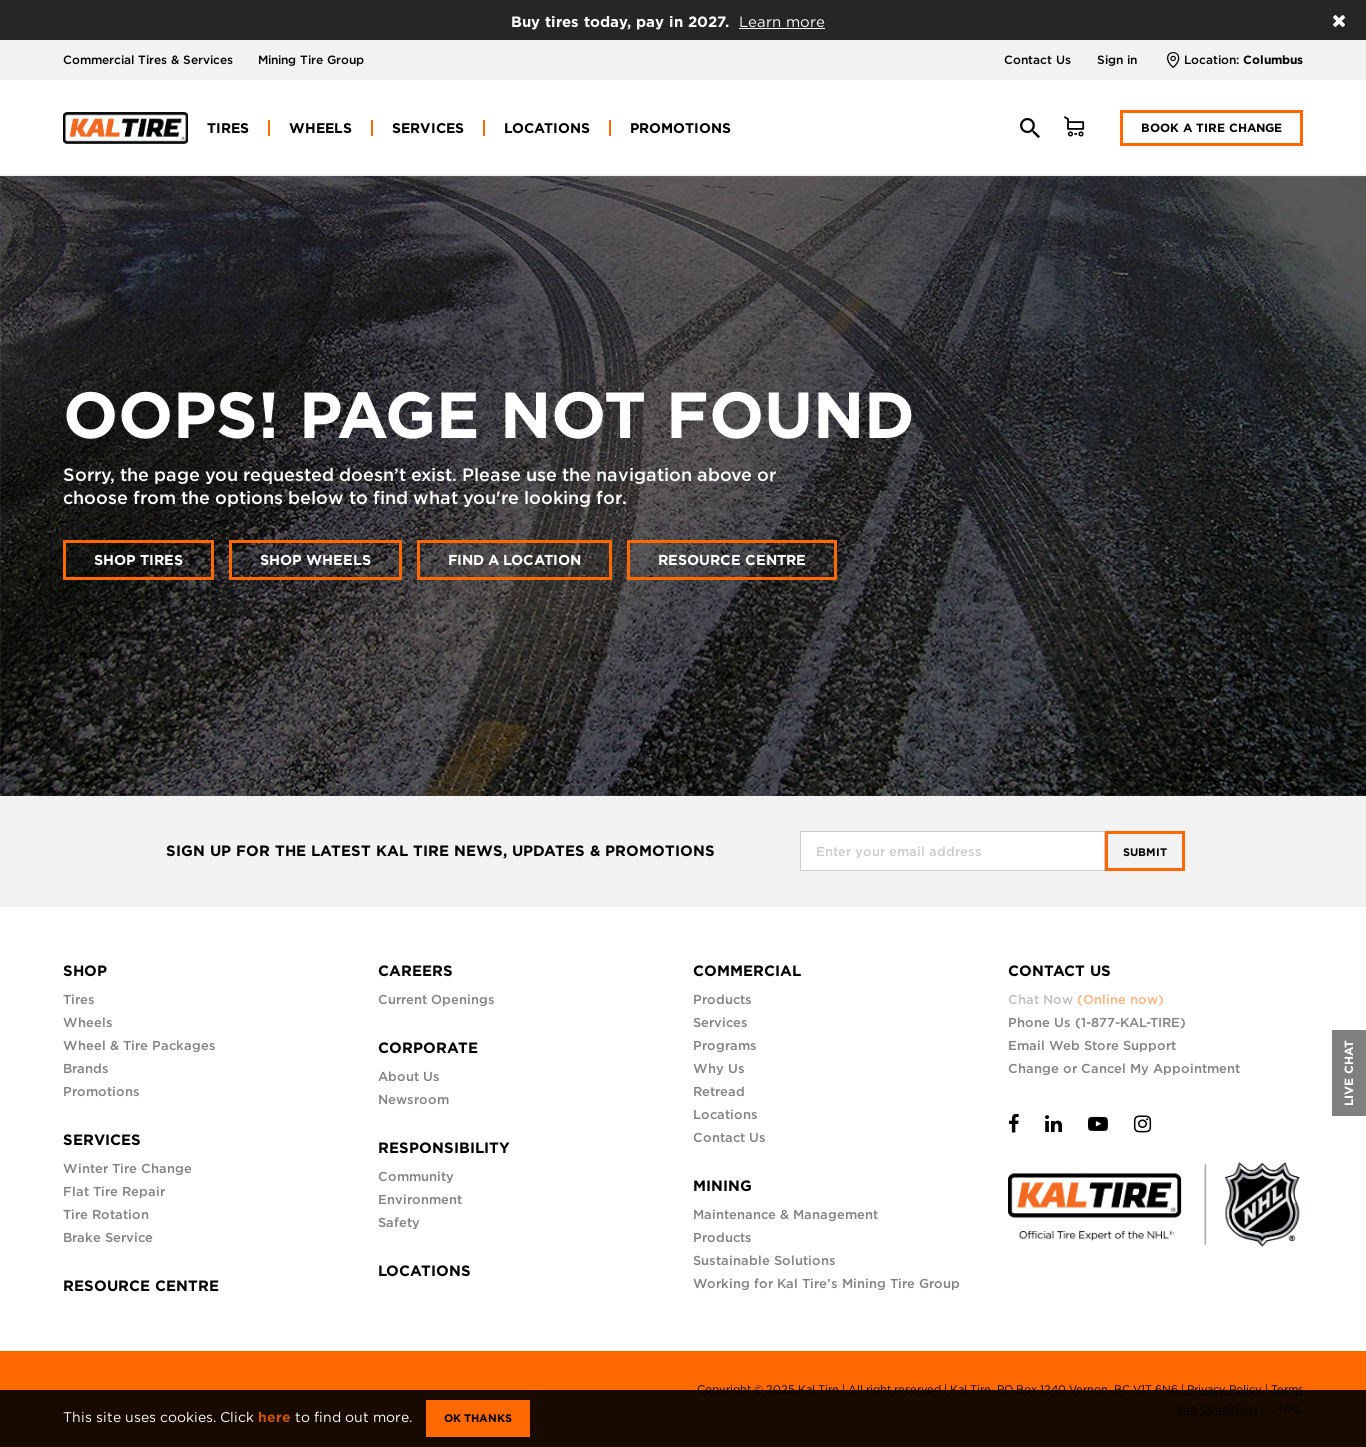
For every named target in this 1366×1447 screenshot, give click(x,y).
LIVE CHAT (1348, 1073)
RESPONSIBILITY (444, 1148)
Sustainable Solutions (764, 1260)
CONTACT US (1059, 971)
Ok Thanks (478, 1418)
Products (722, 999)
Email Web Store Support (1092, 1045)
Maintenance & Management (785, 1214)
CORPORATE (428, 1048)
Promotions (101, 1091)
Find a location (514, 559)
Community (416, 1176)
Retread (719, 1091)
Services (720, 1022)
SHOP (85, 971)
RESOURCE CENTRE (141, 1286)
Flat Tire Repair (114, 1191)
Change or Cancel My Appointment (1124, 1068)
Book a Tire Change (1211, 127)
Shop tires (138, 559)
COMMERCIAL (747, 971)
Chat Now (1086, 999)
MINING (722, 1186)
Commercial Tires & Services (148, 59)
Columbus (1273, 59)
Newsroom (413, 1099)
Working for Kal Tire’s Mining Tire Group (826, 1283)
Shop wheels (315, 559)
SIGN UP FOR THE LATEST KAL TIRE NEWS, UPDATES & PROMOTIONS (440, 851)
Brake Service (108, 1237)
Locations (725, 1114)
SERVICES (102, 1140)
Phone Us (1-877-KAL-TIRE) (1097, 1022)
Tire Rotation (106, 1214)
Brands (86, 1068)
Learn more (782, 22)
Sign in (1117, 59)
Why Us (719, 1068)
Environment (420, 1199)
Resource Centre (732, 559)
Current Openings (436, 999)
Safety (399, 1222)
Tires (79, 999)
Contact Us (1037, 59)
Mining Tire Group (311, 59)
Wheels (88, 1022)
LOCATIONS (424, 1271)
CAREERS (415, 971)
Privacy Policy (1224, 1389)
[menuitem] (228, 128)
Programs (725, 1045)
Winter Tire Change (127, 1168)
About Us (409, 1076)
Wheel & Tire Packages (139, 1045)
